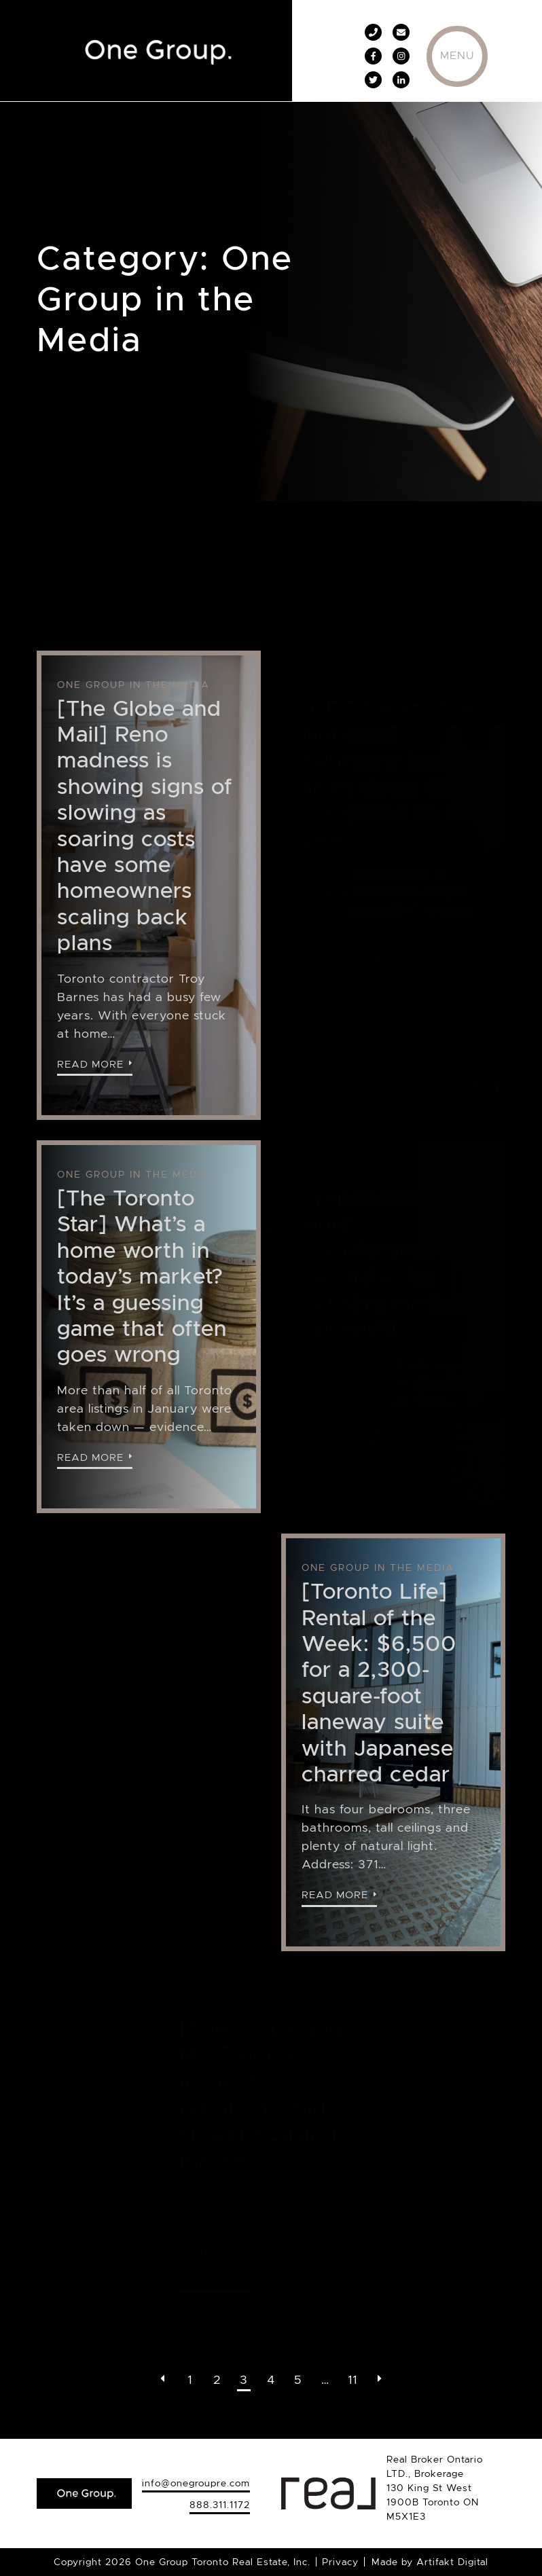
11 (352, 2379)
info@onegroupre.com (196, 2483)
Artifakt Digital (452, 2562)
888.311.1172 (219, 2505)
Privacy (340, 2562)
